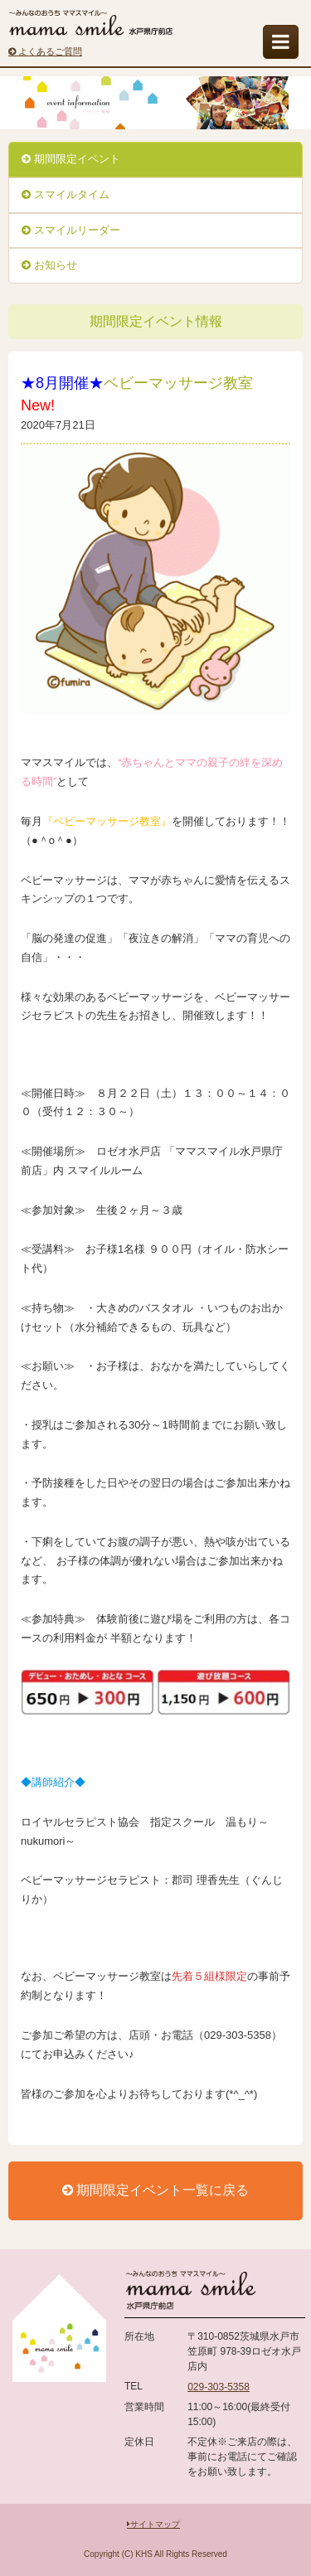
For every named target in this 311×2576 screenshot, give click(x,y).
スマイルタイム (65, 194)
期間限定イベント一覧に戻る (155, 2190)
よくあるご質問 (45, 51)
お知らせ (49, 265)
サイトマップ (153, 2524)
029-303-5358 (218, 2387)
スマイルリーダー (71, 230)
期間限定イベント (71, 159)
